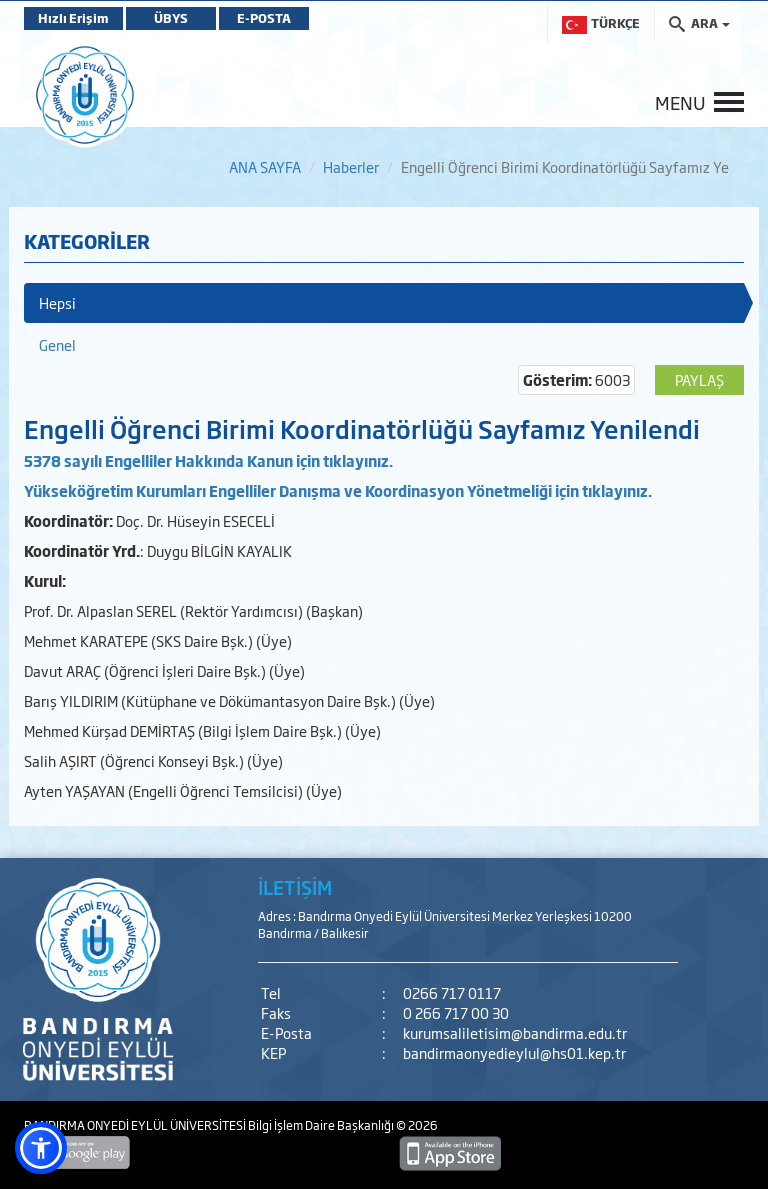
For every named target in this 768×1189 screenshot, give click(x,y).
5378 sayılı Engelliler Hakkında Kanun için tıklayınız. (208, 460)
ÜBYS (171, 18)
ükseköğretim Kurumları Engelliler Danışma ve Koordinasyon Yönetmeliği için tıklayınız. (342, 490)
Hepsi (57, 302)
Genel (57, 344)
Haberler (351, 166)
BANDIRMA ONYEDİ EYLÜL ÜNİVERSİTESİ (136, 1125)
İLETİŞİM (295, 887)
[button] (41, 1148)
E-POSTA (264, 18)
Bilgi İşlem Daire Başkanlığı (322, 1125)
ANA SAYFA (265, 166)
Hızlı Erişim (73, 18)
